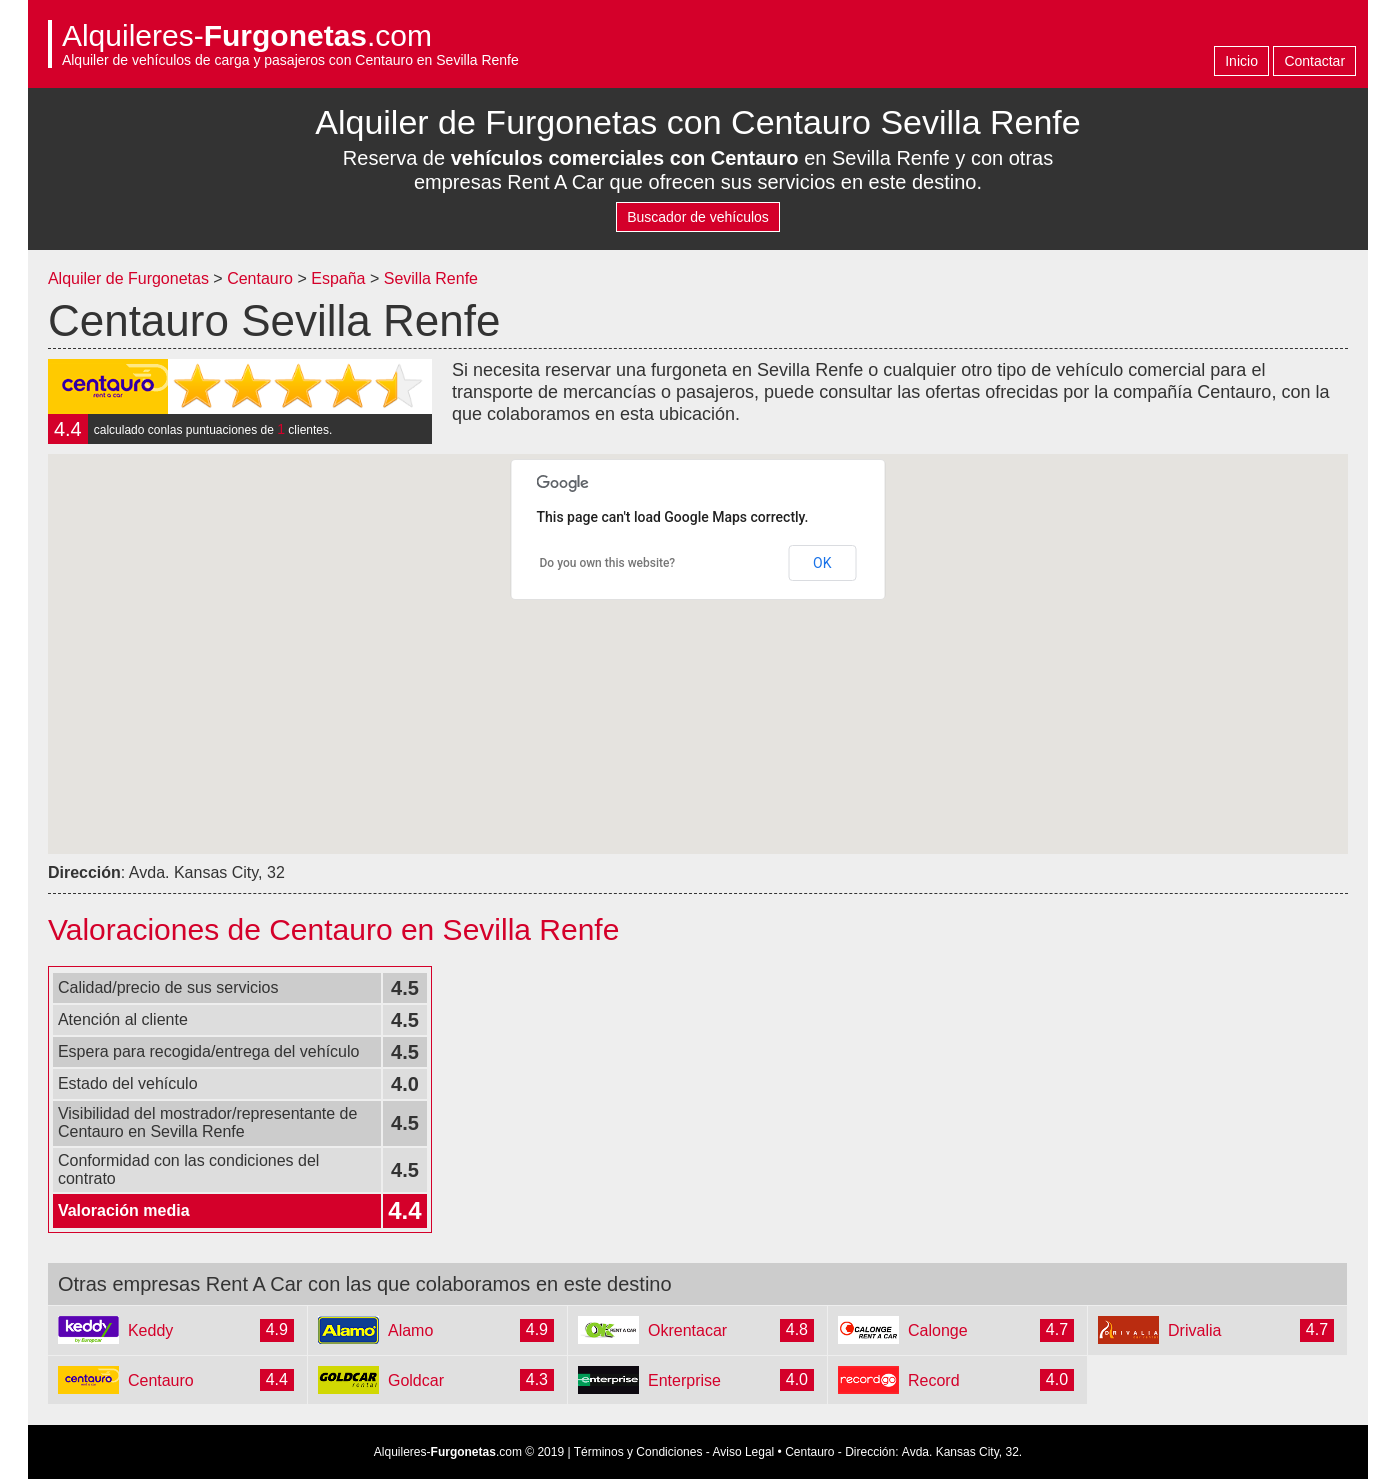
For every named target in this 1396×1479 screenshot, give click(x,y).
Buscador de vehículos (698, 217)
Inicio (1241, 61)
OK (822, 563)
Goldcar (416, 1380)
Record (934, 1380)
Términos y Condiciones (638, 1452)
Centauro (260, 278)
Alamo (410, 1330)
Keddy (150, 1330)
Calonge (938, 1330)
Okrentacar (687, 1330)
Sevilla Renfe (431, 278)
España (340, 278)
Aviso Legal (743, 1452)
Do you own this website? (608, 563)
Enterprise (684, 1380)
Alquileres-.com (247, 35)
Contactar (1314, 61)
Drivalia (1194, 1330)
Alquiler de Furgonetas (128, 278)
